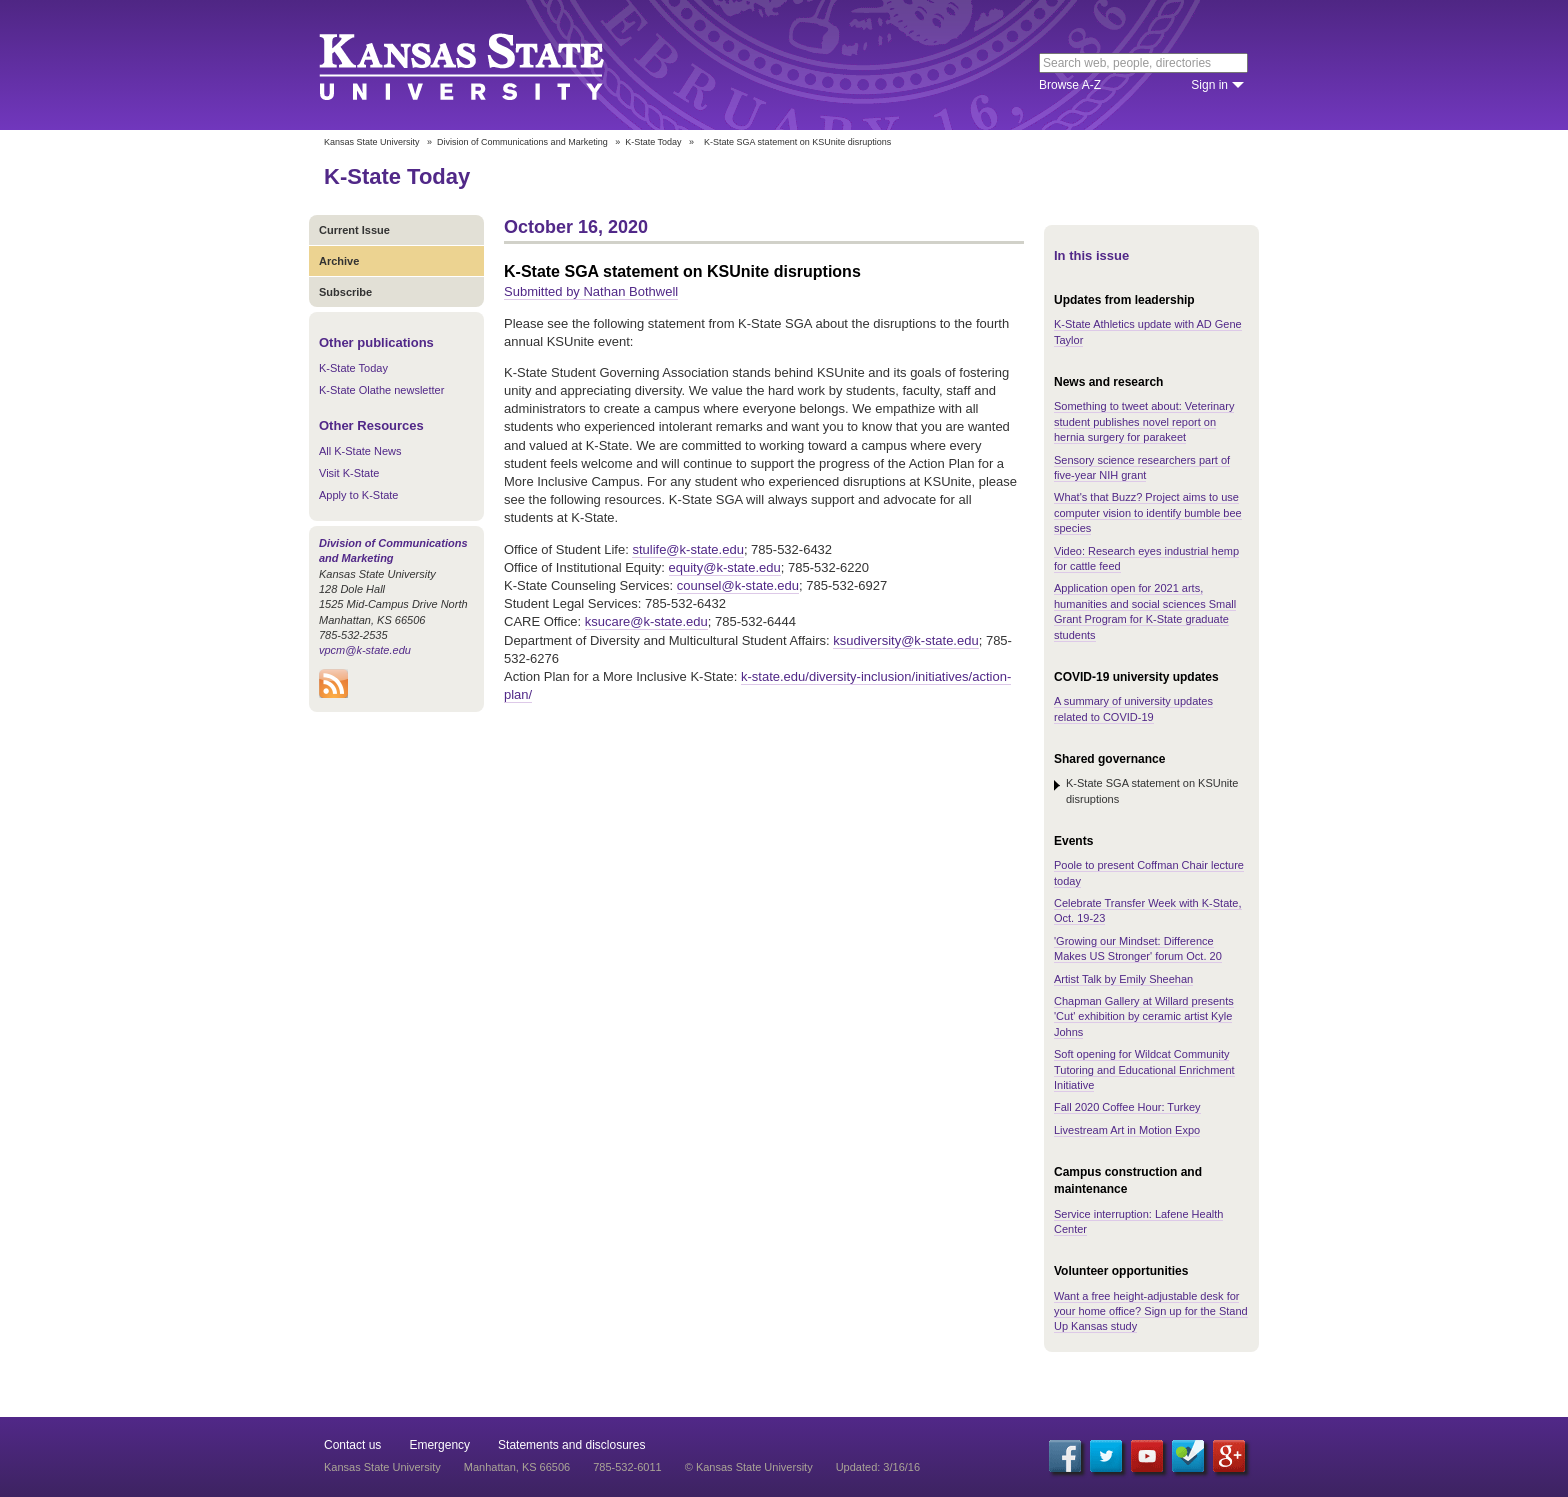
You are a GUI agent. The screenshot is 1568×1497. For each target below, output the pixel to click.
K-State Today (653, 142)
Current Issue (354, 230)
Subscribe (345, 292)
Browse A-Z (1070, 85)
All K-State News (360, 451)
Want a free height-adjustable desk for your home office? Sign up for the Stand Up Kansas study (1151, 1311)
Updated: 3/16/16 (878, 1467)
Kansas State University (486, 65)
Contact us (352, 1445)
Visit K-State (349, 473)
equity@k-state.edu (725, 567)
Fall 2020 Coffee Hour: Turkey (1127, 1107)
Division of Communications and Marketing (522, 142)
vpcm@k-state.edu (365, 650)
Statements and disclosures (571, 1445)
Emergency (439, 1445)
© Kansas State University (749, 1467)
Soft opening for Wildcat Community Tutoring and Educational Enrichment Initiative (1144, 1069)
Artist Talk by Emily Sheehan (1123, 979)
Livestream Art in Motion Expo (1127, 1130)
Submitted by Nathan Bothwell (591, 291)
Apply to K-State (359, 495)
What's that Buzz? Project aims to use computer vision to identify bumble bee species (1148, 512)
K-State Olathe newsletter (381, 390)
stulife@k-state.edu (687, 549)
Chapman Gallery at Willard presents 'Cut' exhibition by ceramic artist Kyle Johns (1144, 1016)
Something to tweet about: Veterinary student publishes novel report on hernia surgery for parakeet (1144, 421)
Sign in (1209, 85)
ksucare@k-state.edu (646, 621)
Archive (339, 261)
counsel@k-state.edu (738, 585)
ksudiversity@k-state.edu (905, 640)
